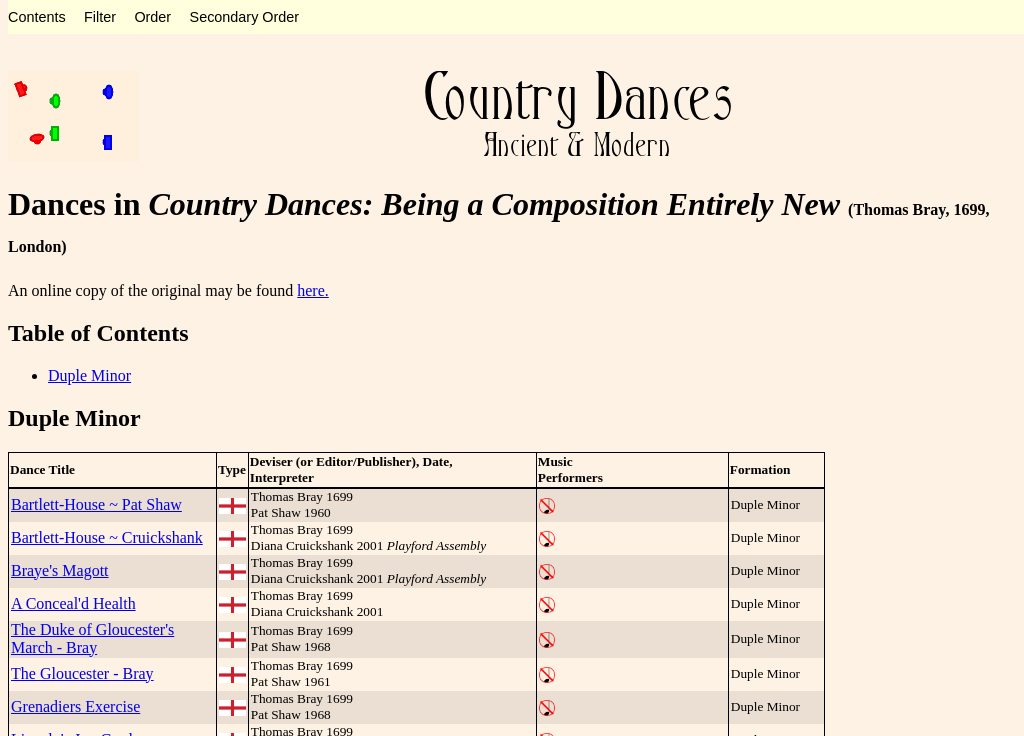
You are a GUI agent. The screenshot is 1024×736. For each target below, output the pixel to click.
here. (313, 290)
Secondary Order (245, 17)
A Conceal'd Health (73, 603)
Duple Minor (89, 375)
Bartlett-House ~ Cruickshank (107, 537)
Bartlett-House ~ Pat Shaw (96, 504)
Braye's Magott (60, 570)
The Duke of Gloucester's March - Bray (92, 638)
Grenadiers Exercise (75, 706)
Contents (37, 17)
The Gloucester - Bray (82, 673)
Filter (100, 17)
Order (152, 17)
